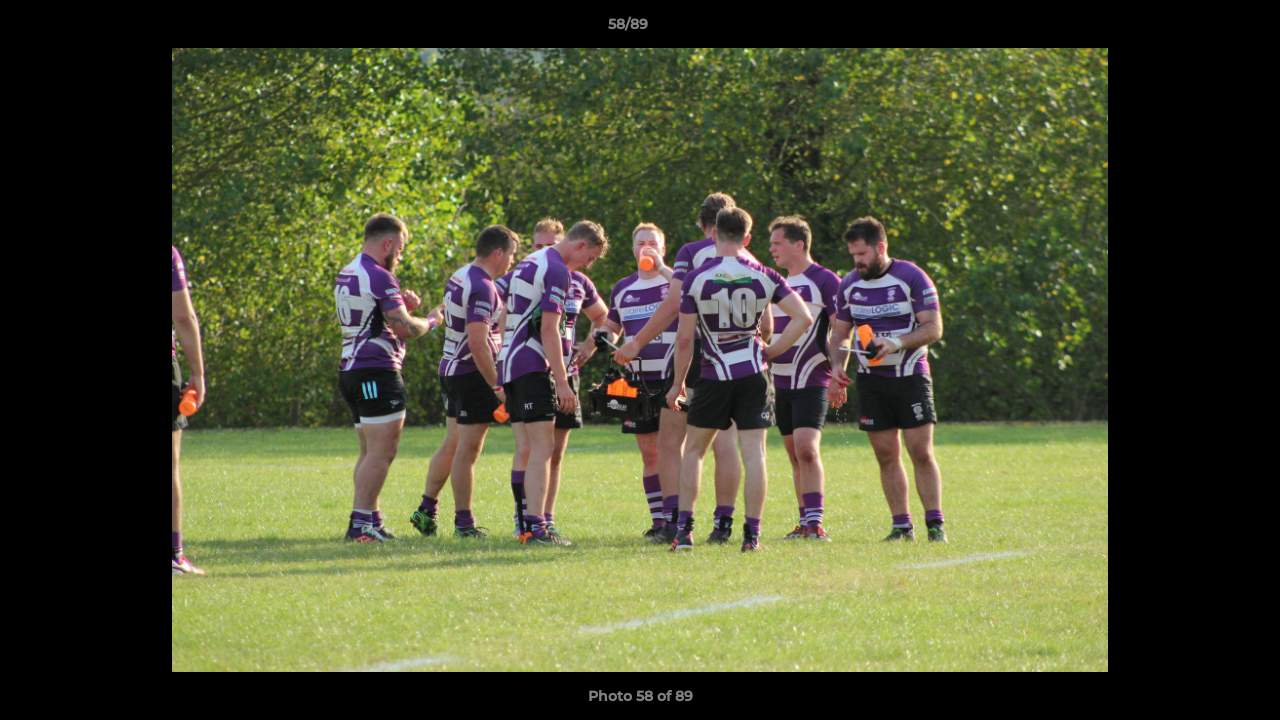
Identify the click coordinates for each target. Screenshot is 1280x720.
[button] (1196, 29)
